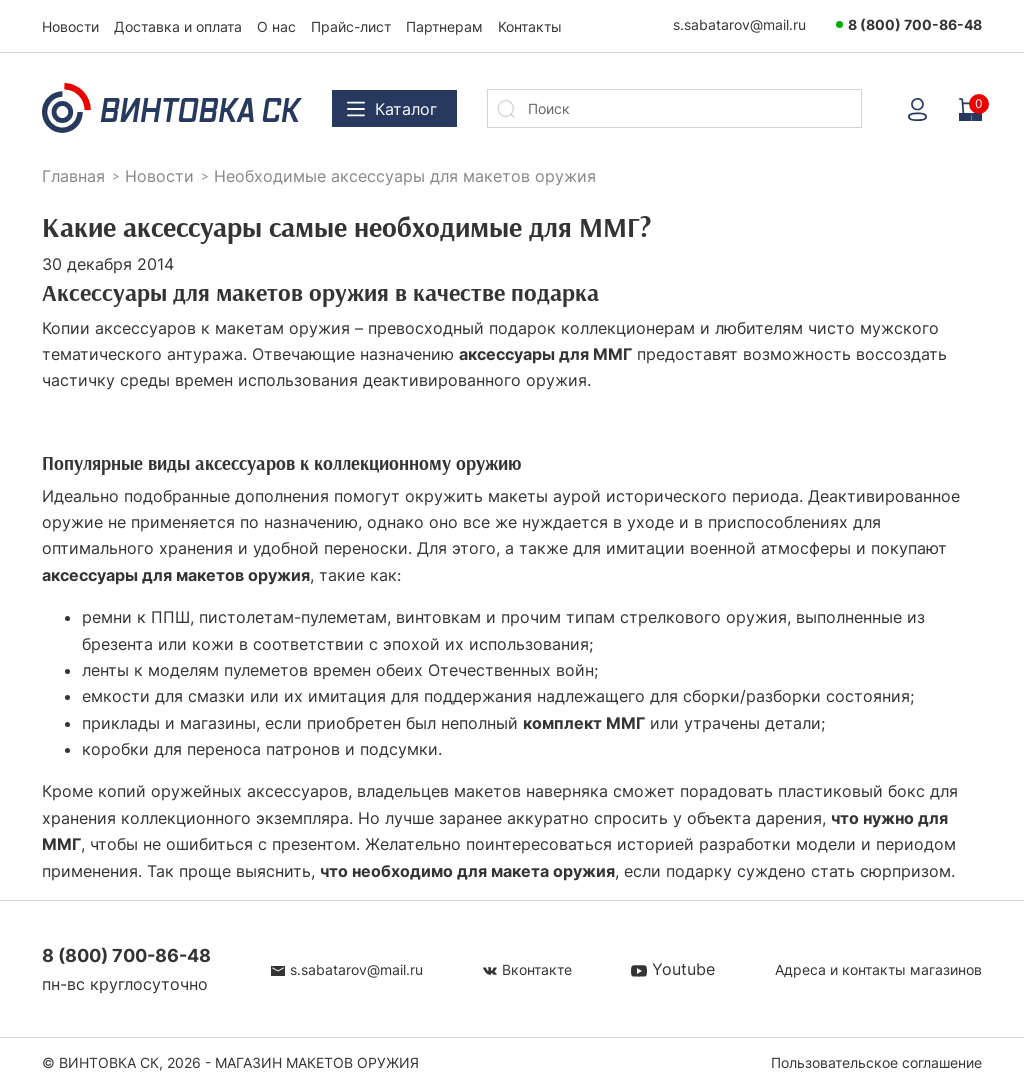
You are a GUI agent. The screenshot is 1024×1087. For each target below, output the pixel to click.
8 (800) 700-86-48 (915, 24)
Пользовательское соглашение (876, 1062)
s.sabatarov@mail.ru (739, 24)
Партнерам (444, 26)
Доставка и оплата (178, 26)
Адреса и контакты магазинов (878, 969)
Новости (70, 26)
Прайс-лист (351, 26)
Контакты (530, 26)
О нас (276, 26)
